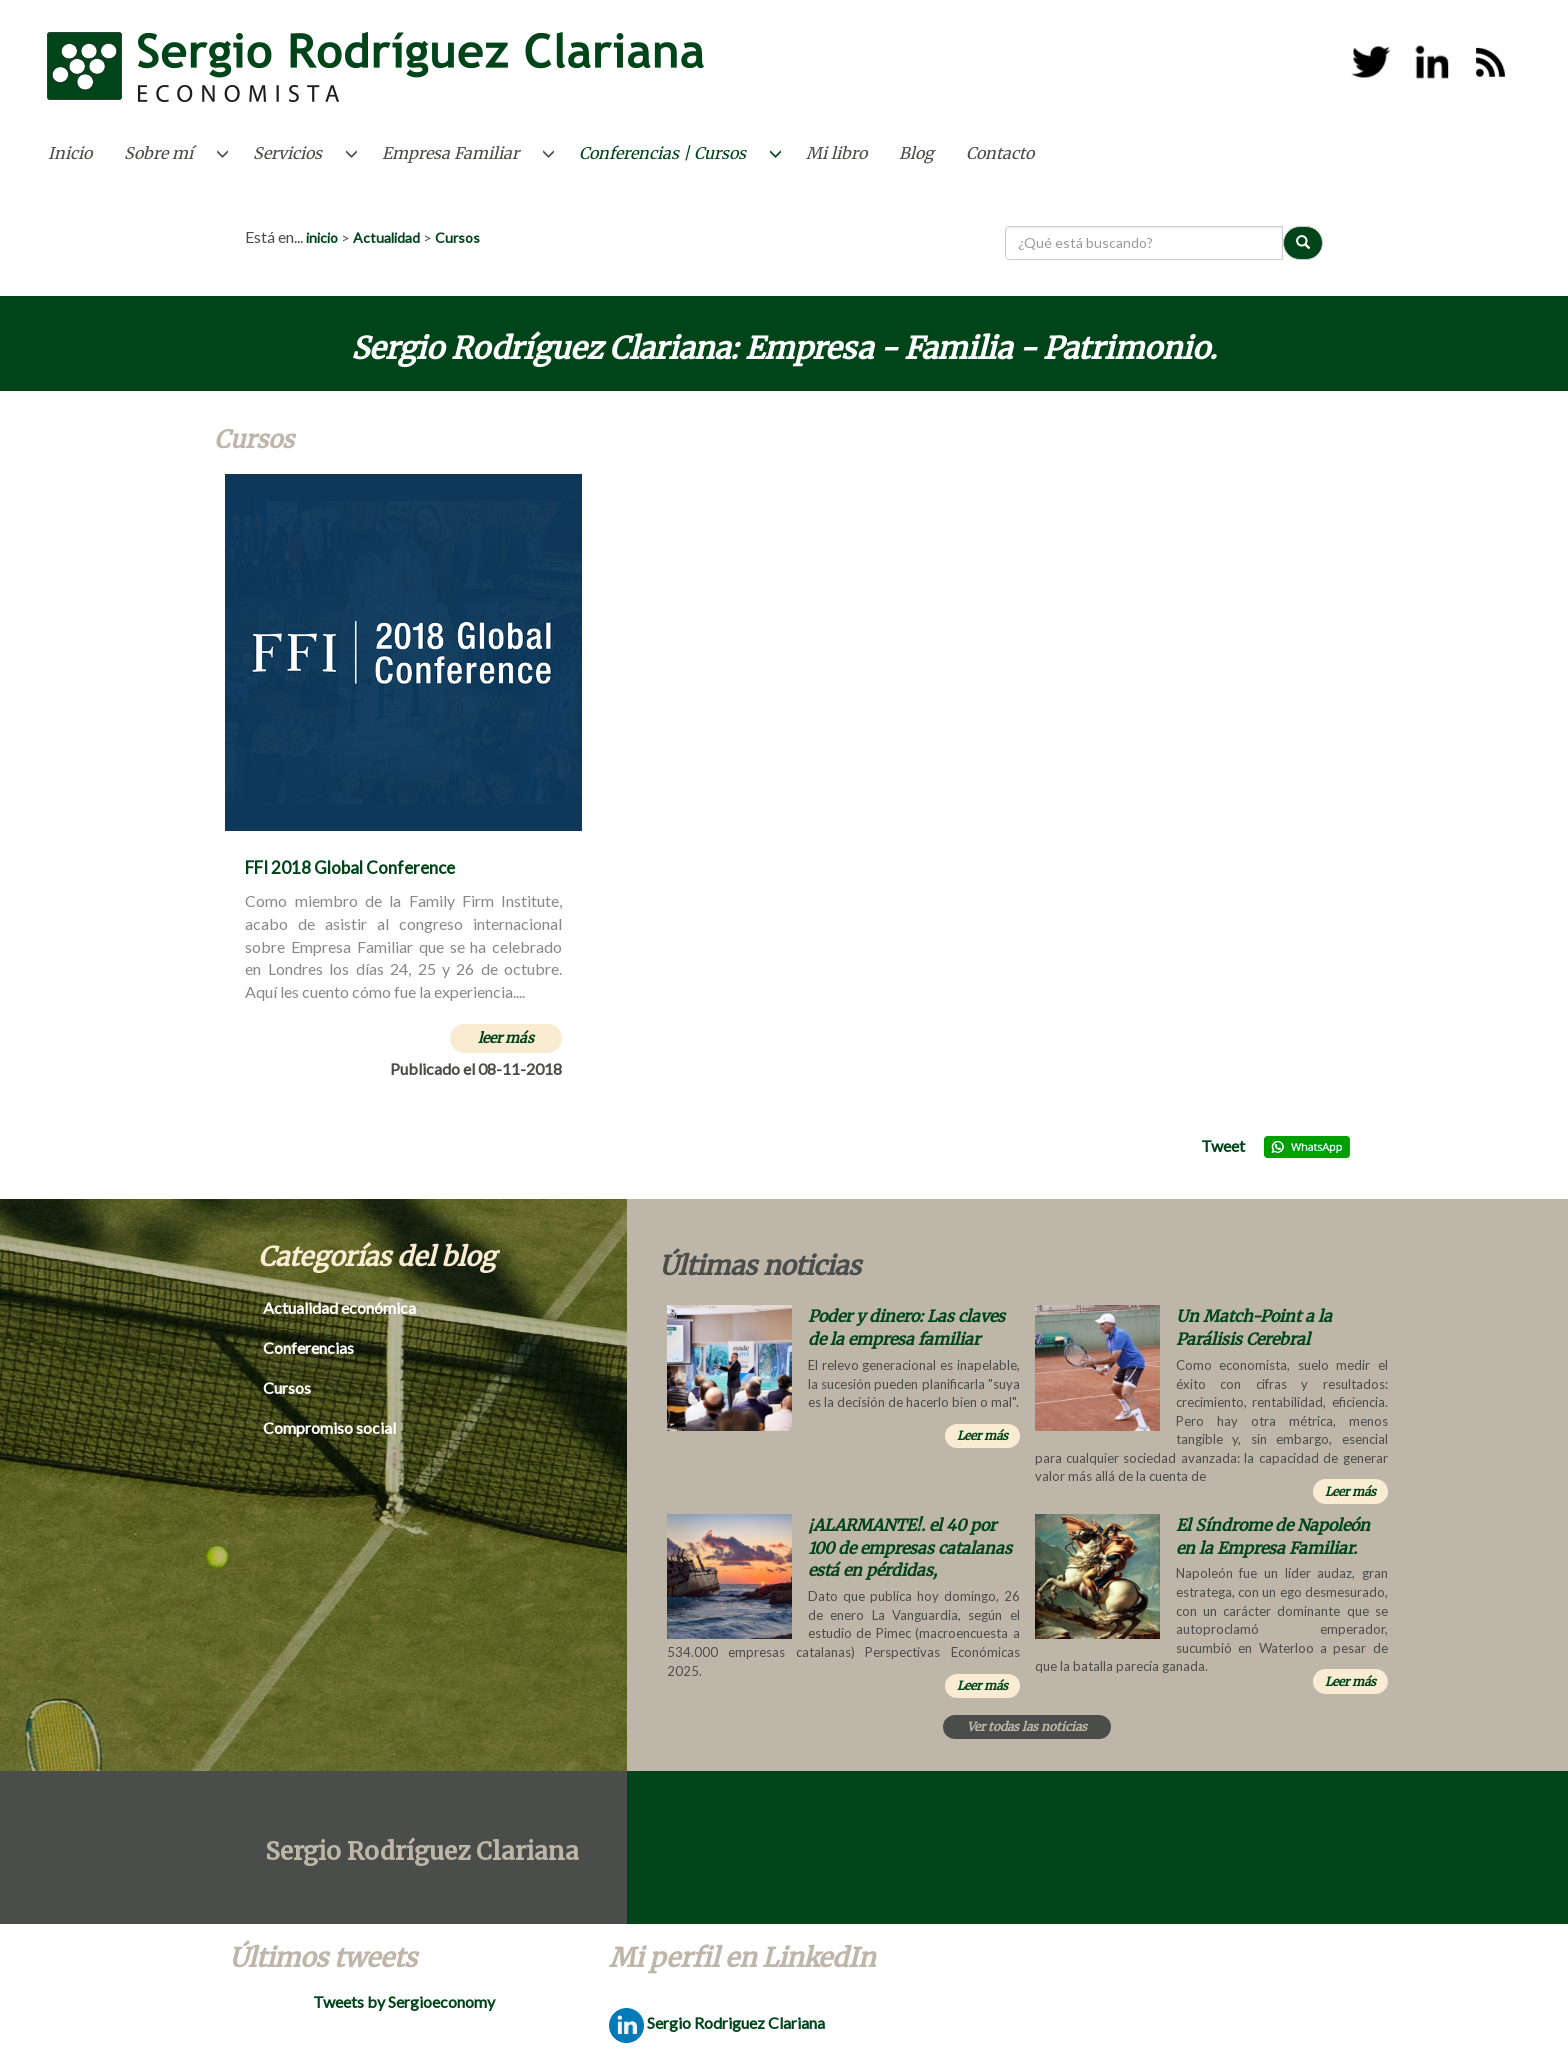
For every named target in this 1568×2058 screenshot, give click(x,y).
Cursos (457, 237)
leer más (506, 1038)
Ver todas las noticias (1027, 1726)
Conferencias (308, 1347)
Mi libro (836, 153)
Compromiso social (329, 1427)
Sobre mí (158, 153)
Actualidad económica (339, 1307)
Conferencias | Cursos (662, 153)
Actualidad (386, 237)
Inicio (70, 153)
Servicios (287, 153)
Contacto (1000, 153)
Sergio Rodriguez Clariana (717, 2022)
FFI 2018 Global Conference (350, 867)
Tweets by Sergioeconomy (404, 2001)
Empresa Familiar (450, 153)
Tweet (1223, 1145)
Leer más (982, 1435)
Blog (916, 153)
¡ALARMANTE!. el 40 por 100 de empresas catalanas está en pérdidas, (910, 1548)
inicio (322, 237)
